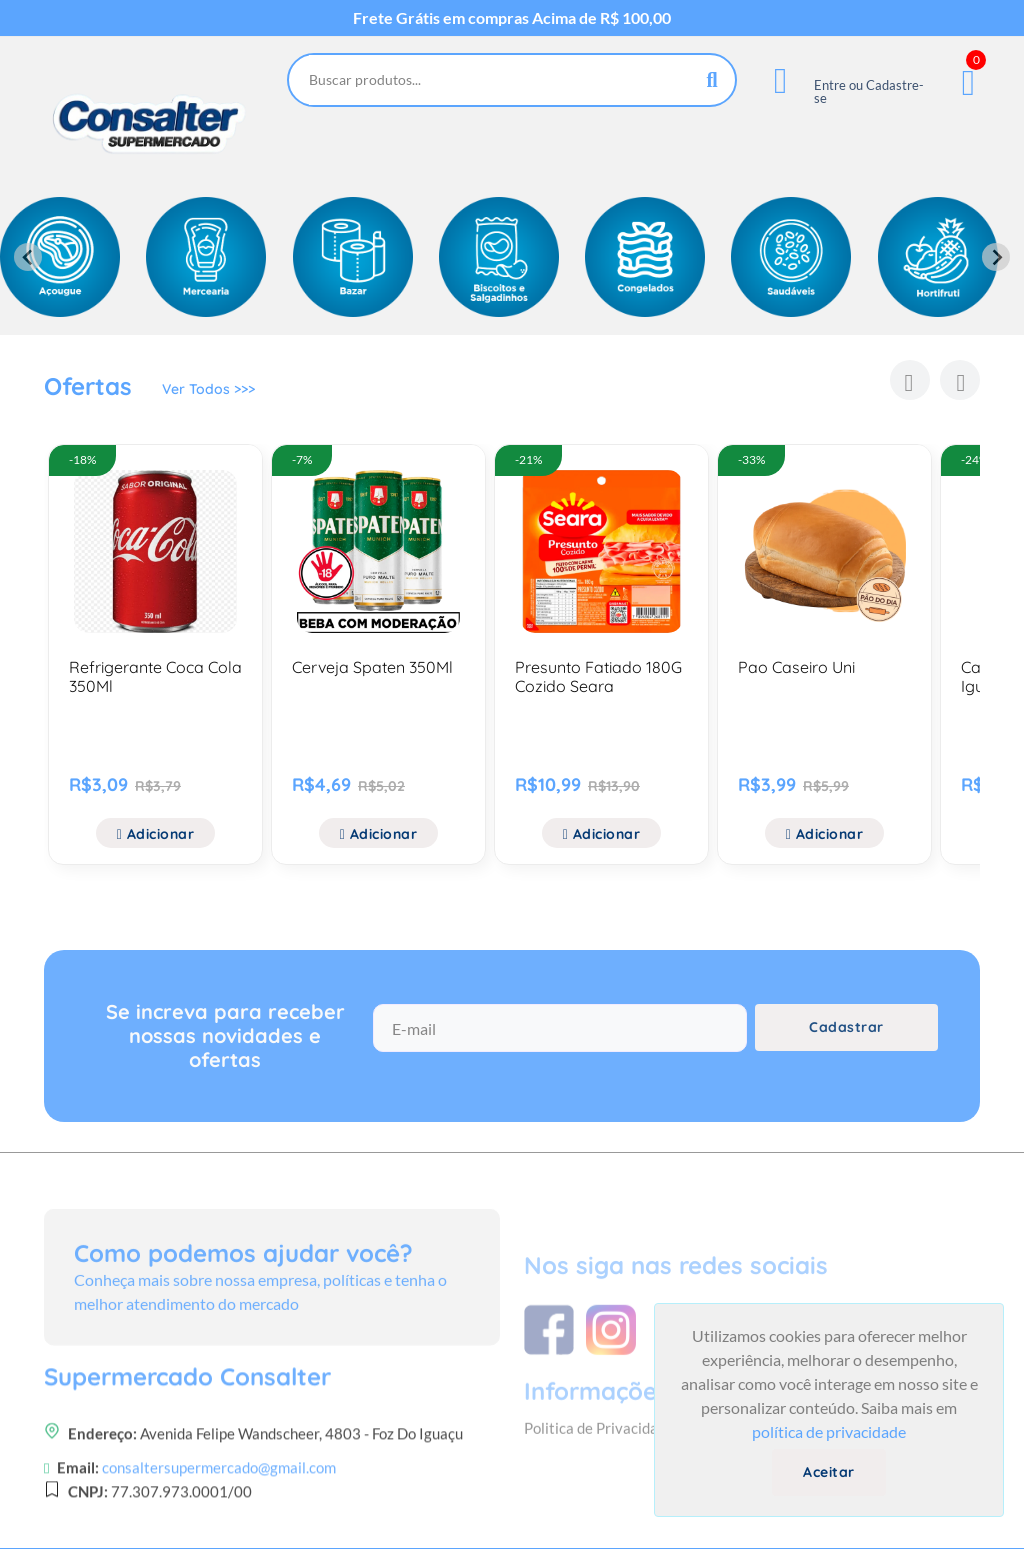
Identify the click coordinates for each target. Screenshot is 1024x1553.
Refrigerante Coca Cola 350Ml (155, 676)
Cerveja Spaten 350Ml (372, 667)
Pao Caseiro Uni (796, 667)
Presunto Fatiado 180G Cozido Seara (598, 676)
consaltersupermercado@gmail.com (219, 1519)
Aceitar (829, 1472)
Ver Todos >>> (208, 389)
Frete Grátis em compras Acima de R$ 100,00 (512, 18)
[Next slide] (996, 257)
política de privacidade (829, 1431)
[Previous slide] (28, 257)
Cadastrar (846, 1027)
